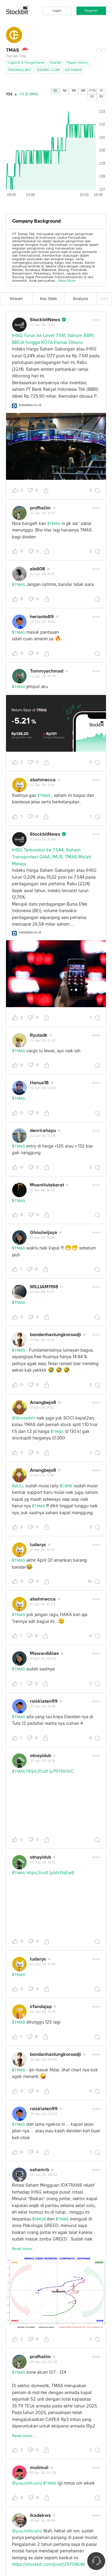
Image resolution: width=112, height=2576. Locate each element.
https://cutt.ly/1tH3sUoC (50, 1771)
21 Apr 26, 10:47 (42, 1550)
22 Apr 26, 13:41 (42, 785)
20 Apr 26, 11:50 (43, 1964)
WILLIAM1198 (44, 1286)
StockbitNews (45, 319)
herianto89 (42, 616)
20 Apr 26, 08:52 (43, 2175)
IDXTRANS (73, 70)
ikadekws (40, 2515)
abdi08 (37, 568)
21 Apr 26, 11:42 (42, 1408)
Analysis (80, 299)
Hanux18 (39, 1082)
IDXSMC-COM (48, 70)
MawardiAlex (44, 1653)
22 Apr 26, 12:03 (43, 1088)
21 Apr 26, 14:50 (42, 1190)
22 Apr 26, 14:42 (43, 622)
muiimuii (39, 2467)
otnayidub (40, 1755)
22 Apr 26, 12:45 (43, 839)
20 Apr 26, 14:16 (42, 1761)
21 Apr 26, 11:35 (42, 1475)
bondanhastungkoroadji (55, 1334)
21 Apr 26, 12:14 (42, 1340)
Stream (16, 299)
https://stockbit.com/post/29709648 (48, 2564)
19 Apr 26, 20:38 (43, 2473)
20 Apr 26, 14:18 (42, 1706)
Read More (67, 281)
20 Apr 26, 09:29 (43, 2114)
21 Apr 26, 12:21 (42, 1292)
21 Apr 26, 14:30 (42, 1238)
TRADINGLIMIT (20, 70)
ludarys (38, 1544)
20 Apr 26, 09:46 (43, 2060)
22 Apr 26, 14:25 (43, 676)
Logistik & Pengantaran (26, 63)
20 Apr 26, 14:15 (42, 1862)
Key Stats (48, 299)
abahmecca (43, 779)
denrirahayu (43, 1130)
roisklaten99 (44, 1701)
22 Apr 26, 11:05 (42, 1136)
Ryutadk (38, 1035)
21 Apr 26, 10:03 (42, 1604)
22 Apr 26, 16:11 (42, 574)
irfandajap (41, 2006)
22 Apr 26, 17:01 (42, 325)
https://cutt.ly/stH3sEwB (50, 1873)
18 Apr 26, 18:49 (42, 2521)
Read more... (24, 2249)
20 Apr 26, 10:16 (43, 2012)
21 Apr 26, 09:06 (43, 1659)
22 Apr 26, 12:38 (43, 1040)
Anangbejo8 (43, 1402)
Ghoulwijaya (43, 1232)
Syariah (56, 63)
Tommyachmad (46, 671)
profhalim (40, 508)
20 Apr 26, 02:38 (43, 2362)
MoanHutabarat (47, 1185)
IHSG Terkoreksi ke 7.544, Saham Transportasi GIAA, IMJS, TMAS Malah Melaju (51, 857)
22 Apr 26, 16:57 (43, 513)
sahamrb (39, 2169)
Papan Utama (77, 63)
